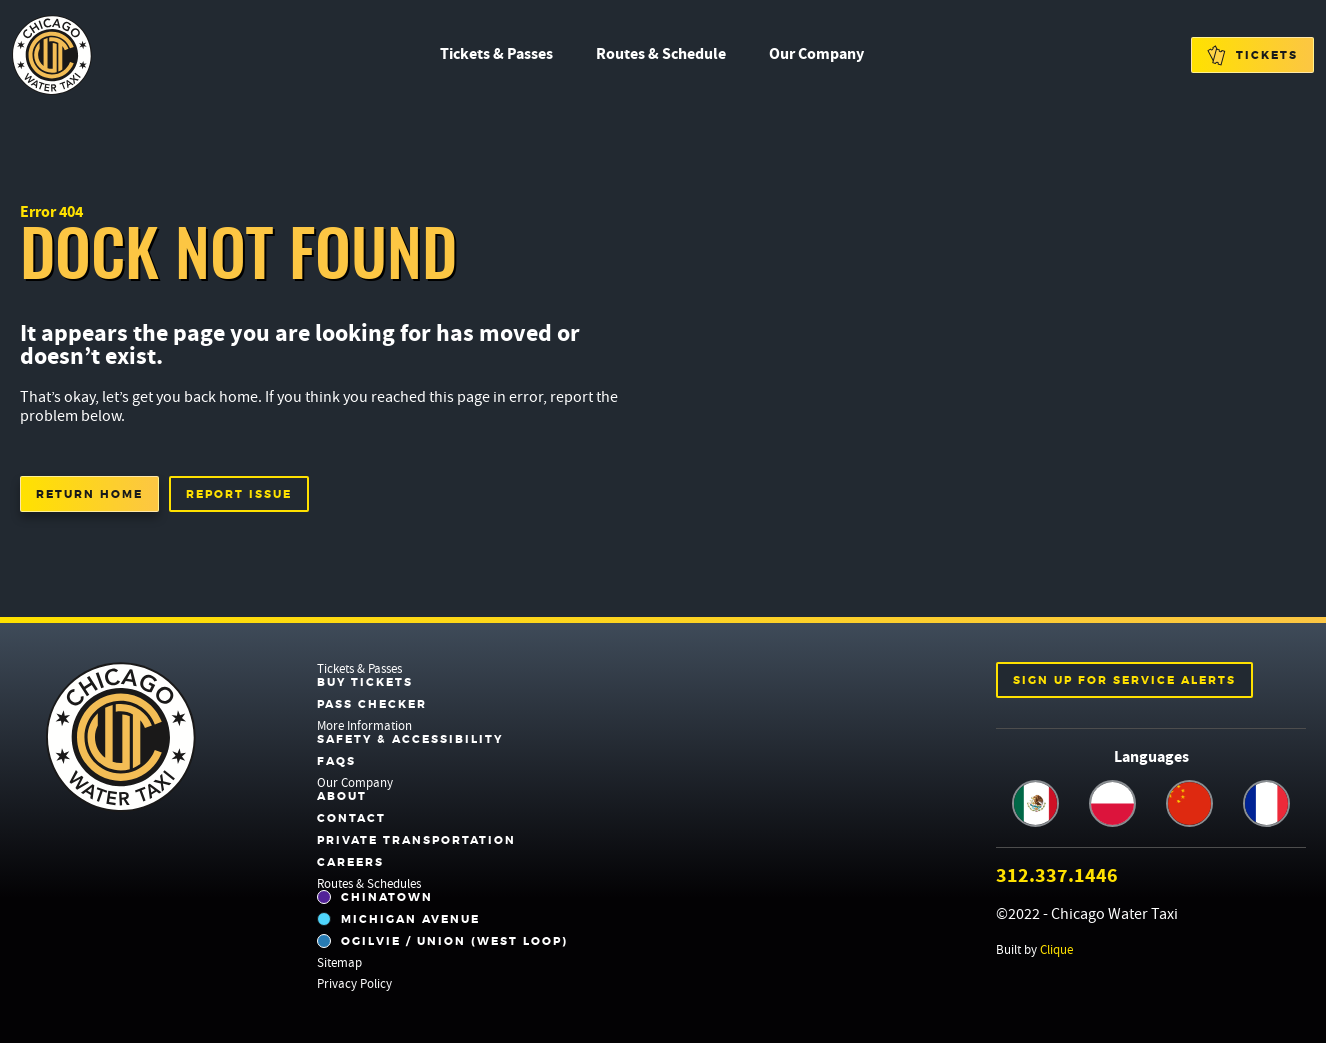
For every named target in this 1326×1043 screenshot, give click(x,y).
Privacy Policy (354, 983)
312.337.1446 (1057, 875)
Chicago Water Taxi (52, 55)
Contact (351, 818)
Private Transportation (416, 840)
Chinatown (375, 897)
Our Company (816, 53)
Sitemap (339, 962)
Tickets (1252, 55)
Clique (1056, 949)
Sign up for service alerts (1124, 680)
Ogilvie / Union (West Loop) (442, 941)
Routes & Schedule (661, 53)
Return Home (89, 494)
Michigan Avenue (398, 919)
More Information (364, 725)
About (342, 796)
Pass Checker (372, 704)
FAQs (336, 761)
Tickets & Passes (496, 53)
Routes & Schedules (369, 883)
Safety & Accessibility (410, 739)
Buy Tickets (365, 682)
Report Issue (239, 494)
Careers (350, 862)
